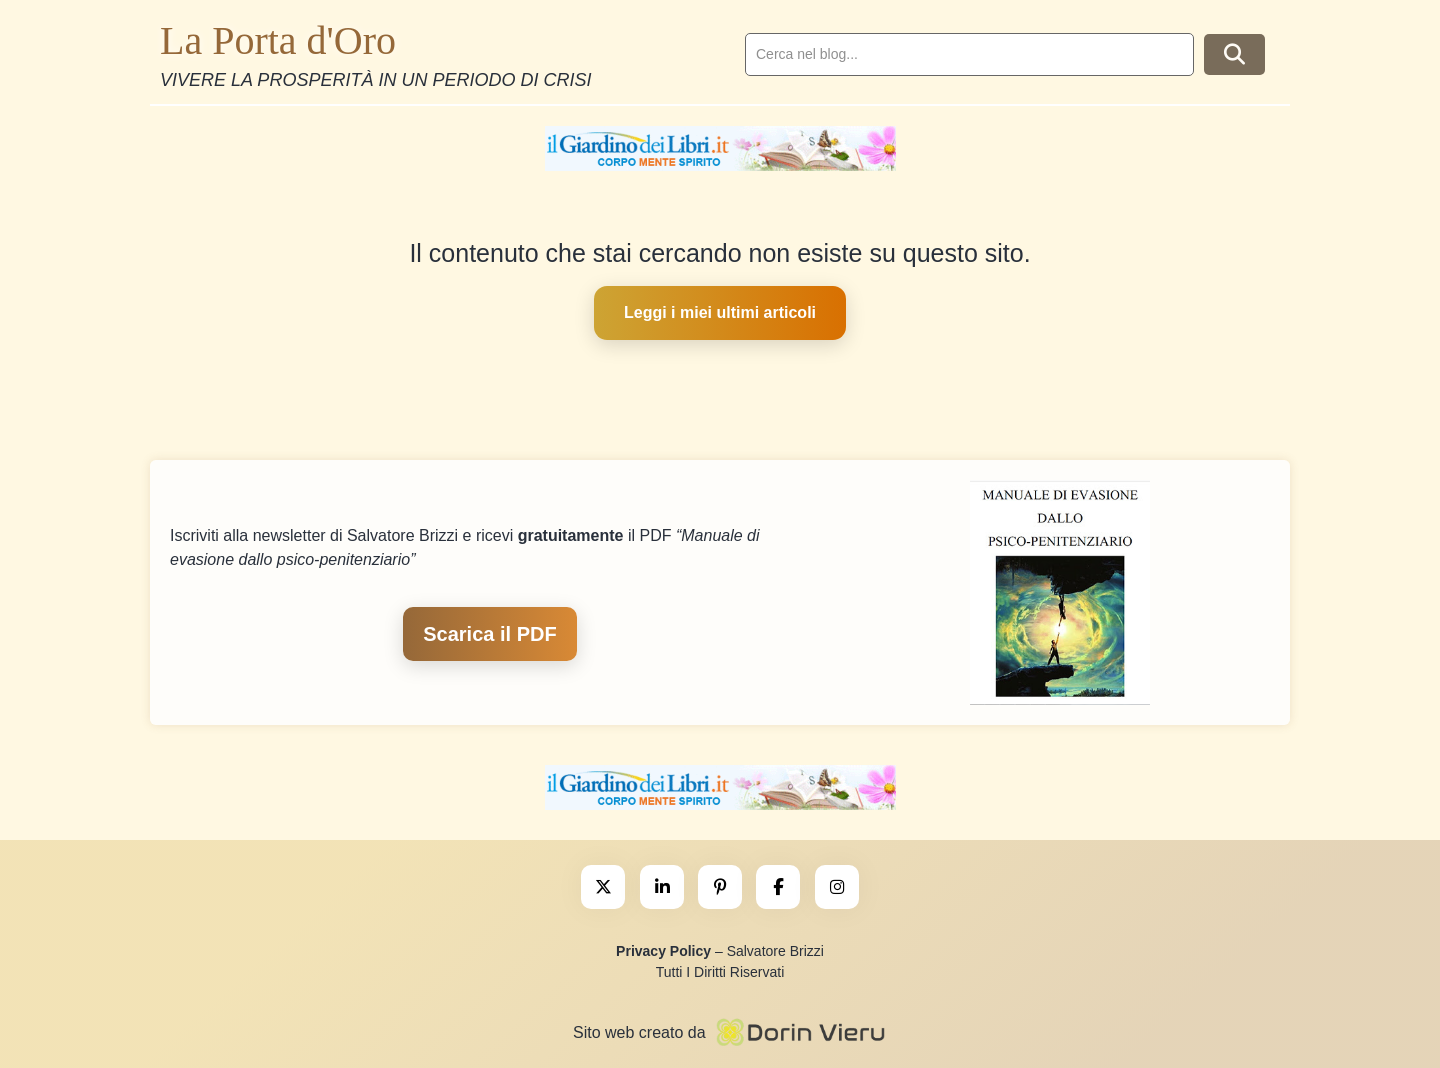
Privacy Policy (663, 951)
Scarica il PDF (489, 634)
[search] (969, 54)
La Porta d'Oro (278, 40)
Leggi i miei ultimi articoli (720, 312)
